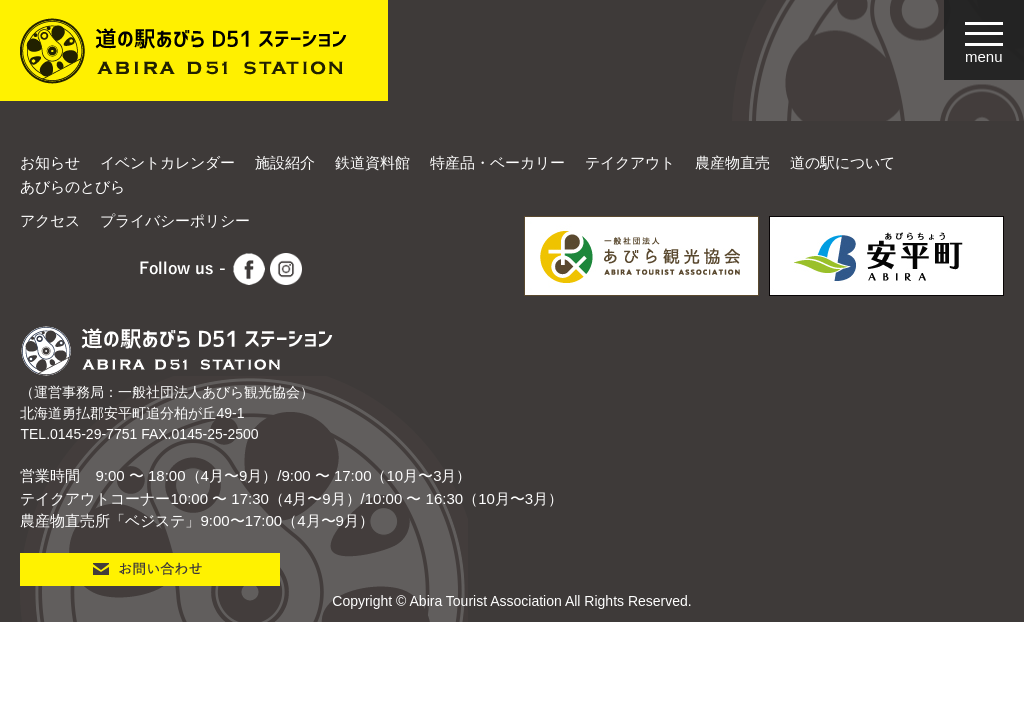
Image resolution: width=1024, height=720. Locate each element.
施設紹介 (285, 162)
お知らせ (50, 162)
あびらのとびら (72, 186)
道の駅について (842, 162)
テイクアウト (630, 162)
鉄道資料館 (372, 162)
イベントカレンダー (167, 162)
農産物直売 (732, 162)
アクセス (50, 220)
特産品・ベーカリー (497, 162)
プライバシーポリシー (175, 220)
